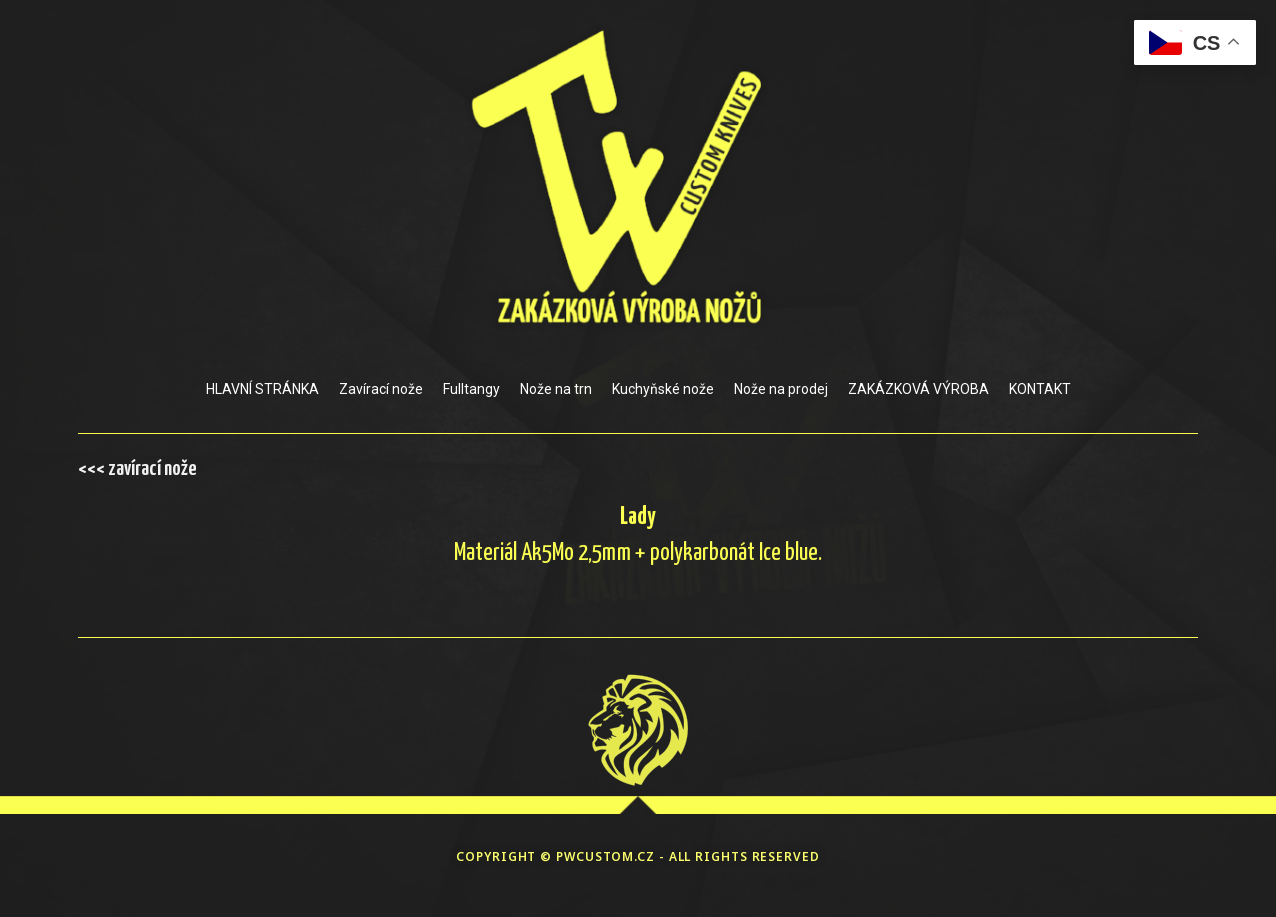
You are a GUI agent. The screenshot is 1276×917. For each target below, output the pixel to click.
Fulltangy (471, 389)
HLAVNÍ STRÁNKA (262, 389)
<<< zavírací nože (137, 469)
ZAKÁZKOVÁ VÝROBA (918, 389)
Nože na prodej (781, 389)
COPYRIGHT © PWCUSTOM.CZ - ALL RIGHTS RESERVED (638, 856)
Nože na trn (556, 389)
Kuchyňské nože (663, 389)
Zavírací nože (381, 389)
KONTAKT (1040, 389)
